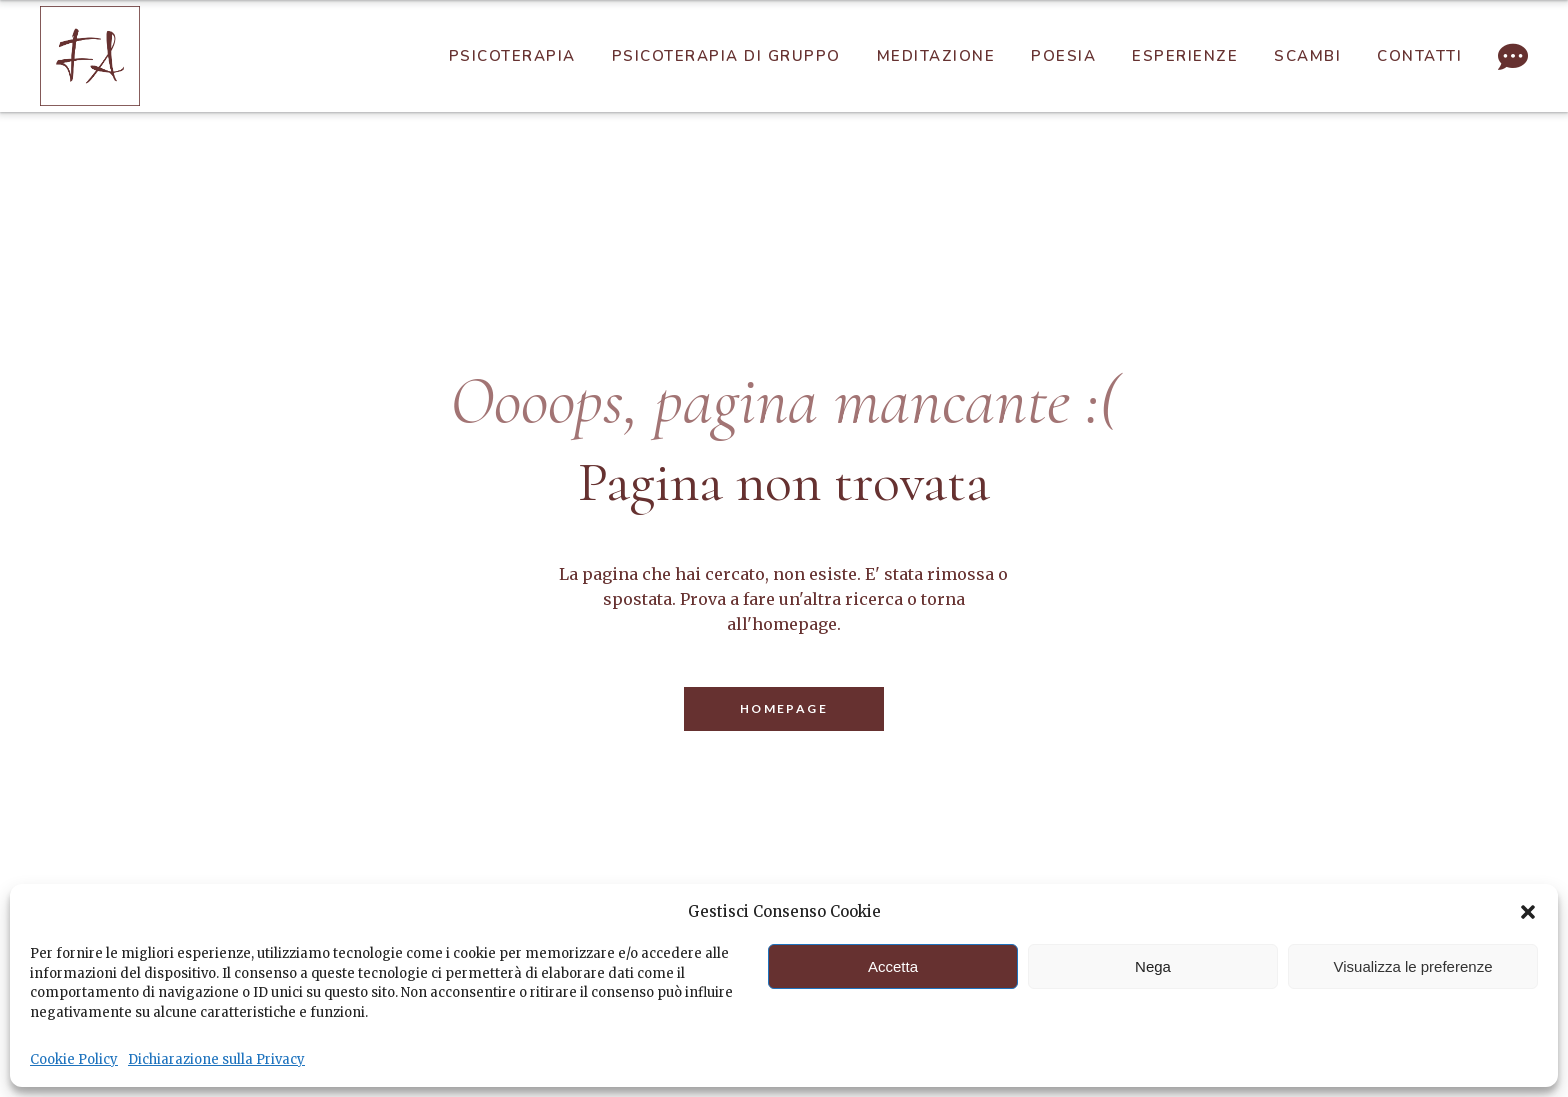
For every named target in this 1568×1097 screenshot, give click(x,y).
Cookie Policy (74, 1059)
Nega (1153, 966)
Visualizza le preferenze (1413, 966)
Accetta (893, 966)
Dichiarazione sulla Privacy (216, 1059)
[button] (1528, 912)
